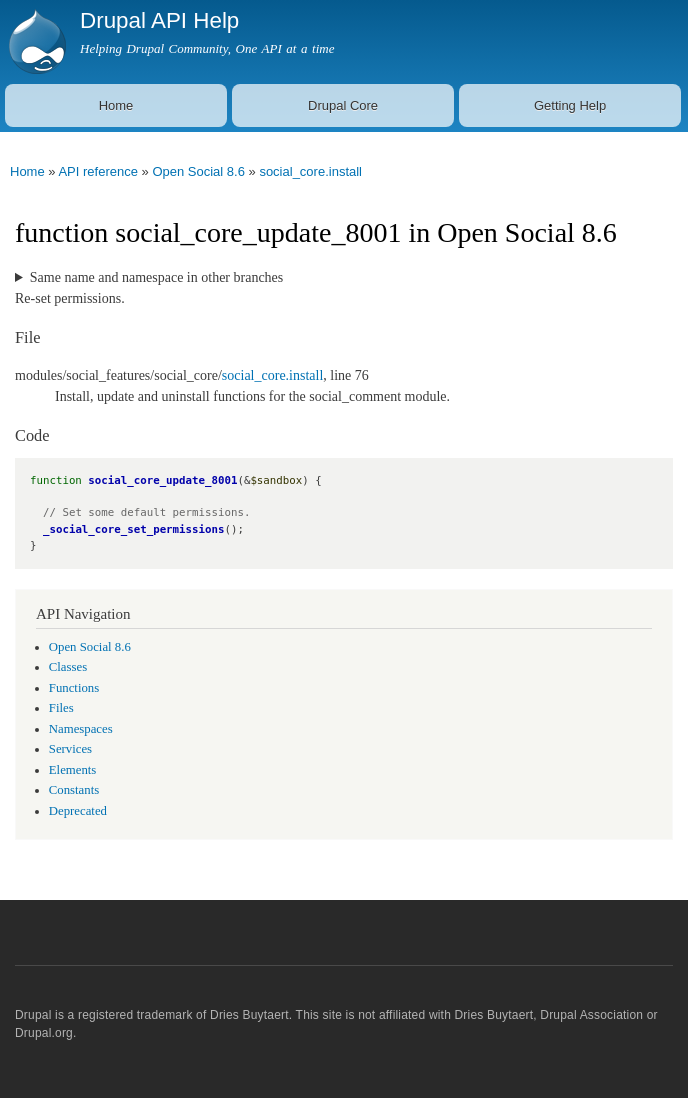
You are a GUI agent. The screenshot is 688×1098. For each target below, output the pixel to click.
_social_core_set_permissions (133, 529)
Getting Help (570, 105)
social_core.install (310, 171)
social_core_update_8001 (162, 480)
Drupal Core (343, 105)
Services (70, 749)
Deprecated (78, 811)
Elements (73, 770)
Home (116, 105)
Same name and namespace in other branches (156, 277)
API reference (98, 171)
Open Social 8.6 (198, 171)
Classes (68, 667)
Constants (74, 790)
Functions (74, 688)
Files (61, 708)
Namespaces (81, 729)
